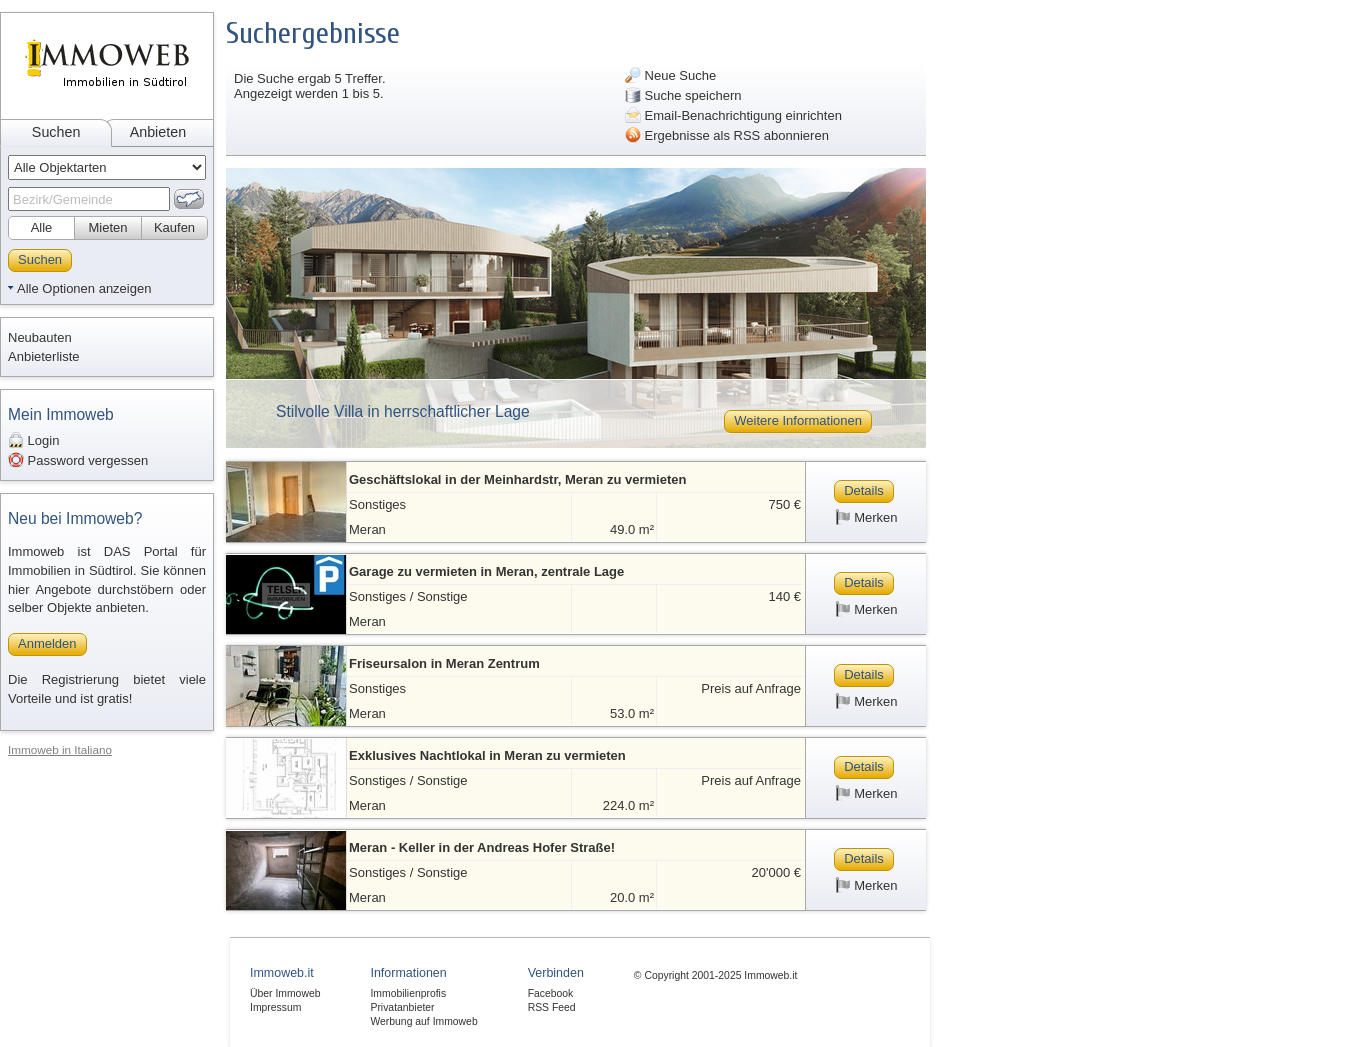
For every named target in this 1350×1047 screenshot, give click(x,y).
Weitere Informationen (798, 420)
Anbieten (158, 132)
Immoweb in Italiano (60, 749)
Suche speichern (683, 95)
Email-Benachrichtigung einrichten (733, 115)
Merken (866, 517)
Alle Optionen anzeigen (84, 288)
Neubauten (40, 337)
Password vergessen (78, 460)
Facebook (551, 993)
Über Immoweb (285, 993)
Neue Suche (670, 75)
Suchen (56, 132)
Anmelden (47, 643)
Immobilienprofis (408, 993)
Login (33, 440)
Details (864, 490)
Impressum (275, 1007)
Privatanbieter (402, 1007)
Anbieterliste (44, 356)
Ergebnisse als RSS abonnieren (727, 135)
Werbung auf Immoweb (423, 1021)
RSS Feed (552, 1007)
